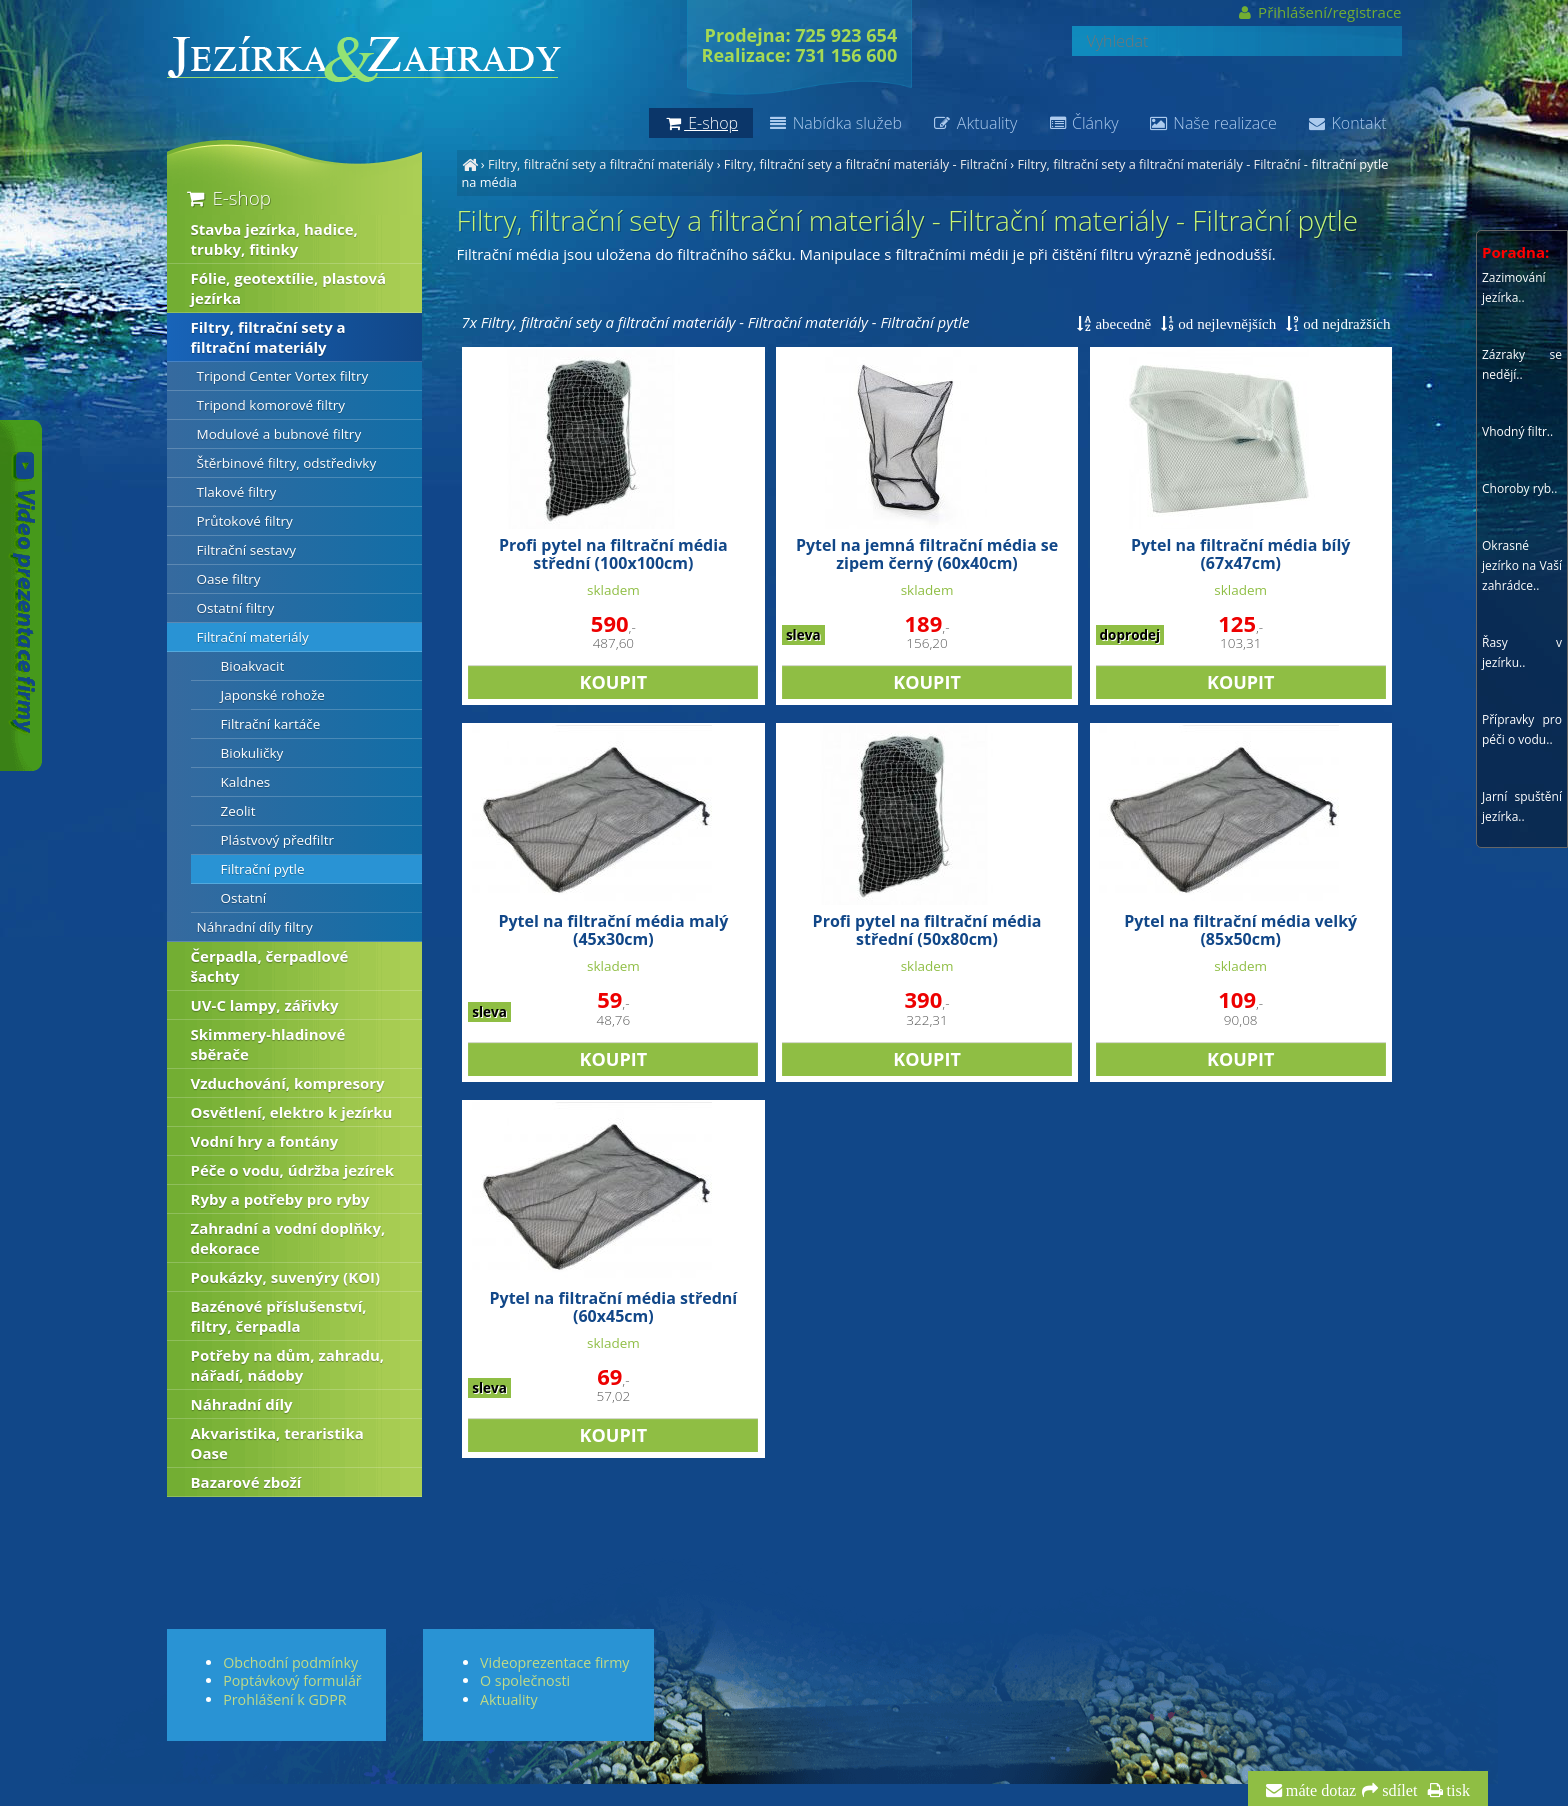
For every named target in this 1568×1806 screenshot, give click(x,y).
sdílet (1397, 1791)
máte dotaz (1319, 1791)
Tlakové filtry (237, 492)
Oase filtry (229, 579)
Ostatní (244, 898)
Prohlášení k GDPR (284, 1699)
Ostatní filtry (236, 608)
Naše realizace (1213, 123)
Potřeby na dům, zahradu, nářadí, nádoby (288, 1365)
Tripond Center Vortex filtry (283, 376)
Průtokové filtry (245, 521)
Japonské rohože (273, 695)
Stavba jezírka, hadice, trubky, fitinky (274, 239)
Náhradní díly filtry (255, 927)
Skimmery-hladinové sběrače (268, 1044)
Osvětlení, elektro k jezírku (292, 1112)
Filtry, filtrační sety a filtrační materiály (600, 164)
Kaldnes (246, 782)
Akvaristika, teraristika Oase (277, 1443)
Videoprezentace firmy (554, 1662)
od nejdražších (1344, 323)
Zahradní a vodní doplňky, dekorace (288, 1238)
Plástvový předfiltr (277, 840)
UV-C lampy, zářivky (265, 1005)
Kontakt (1347, 123)
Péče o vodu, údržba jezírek (293, 1170)
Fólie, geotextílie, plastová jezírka (289, 288)
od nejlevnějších (1225, 323)
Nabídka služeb (835, 123)
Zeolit (238, 811)
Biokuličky (252, 753)
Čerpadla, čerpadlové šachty (270, 966)
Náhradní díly (242, 1404)
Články (1082, 123)
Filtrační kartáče (271, 724)
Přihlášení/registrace (1318, 12)
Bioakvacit (253, 666)
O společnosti (525, 1680)
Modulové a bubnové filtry (279, 434)
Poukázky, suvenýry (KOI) (286, 1277)
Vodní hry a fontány (265, 1141)
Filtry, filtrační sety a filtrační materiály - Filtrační (865, 164)
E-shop (227, 197)
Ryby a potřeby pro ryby (280, 1199)
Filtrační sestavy (247, 550)
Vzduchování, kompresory (288, 1083)
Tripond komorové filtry (271, 405)
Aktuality (974, 123)
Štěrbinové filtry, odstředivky (287, 463)
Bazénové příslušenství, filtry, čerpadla (279, 1316)
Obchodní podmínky (290, 1662)
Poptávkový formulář (292, 1680)
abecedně (1121, 323)
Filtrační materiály (253, 637)
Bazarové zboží (246, 1482)
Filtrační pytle (263, 869)
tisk (1456, 1791)
